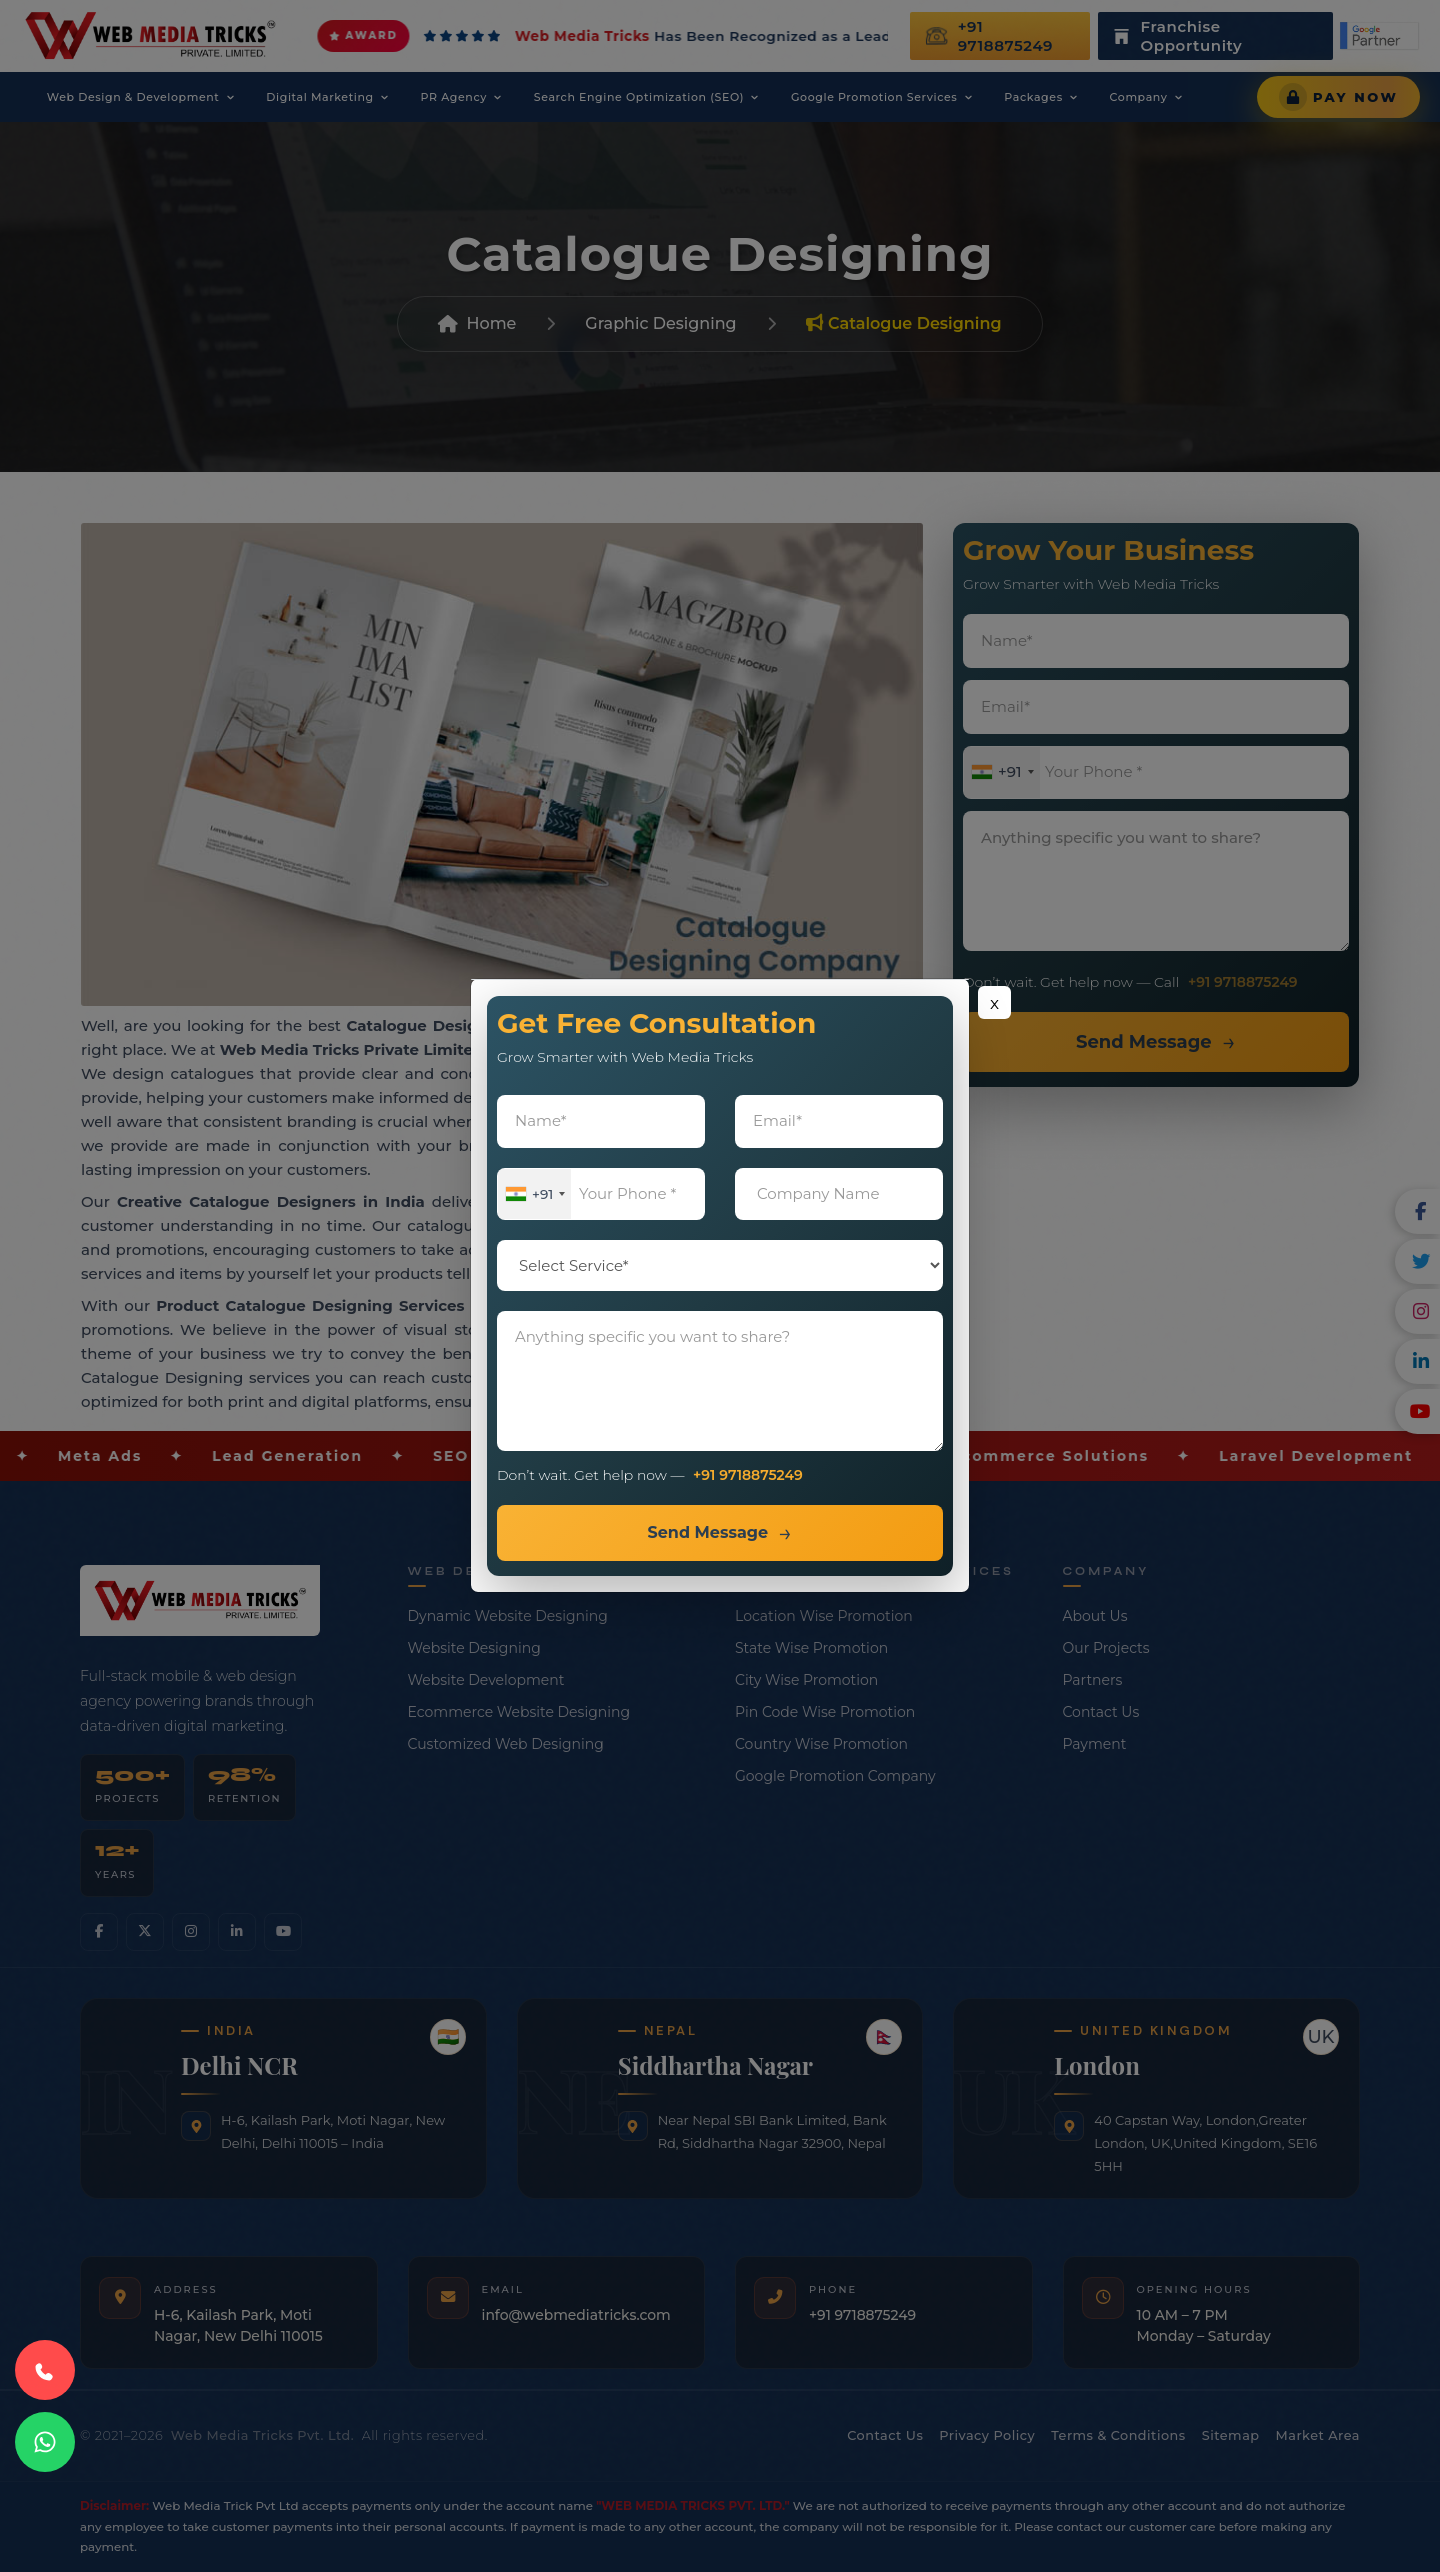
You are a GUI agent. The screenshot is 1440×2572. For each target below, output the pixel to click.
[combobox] (536, 1194)
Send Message (707, 1533)
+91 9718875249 (748, 1476)
